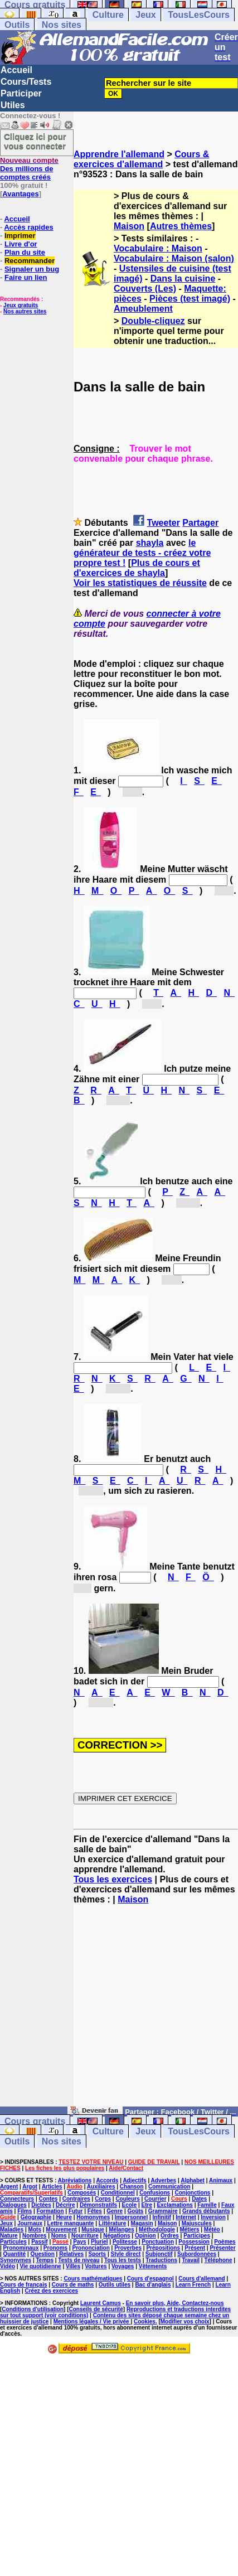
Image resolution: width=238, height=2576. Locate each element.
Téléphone (218, 2260)
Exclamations (174, 2205)
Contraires (76, 2199)
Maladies (11, 2229)
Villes (73, 2266)
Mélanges (121, 2229)
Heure (64, 2217)
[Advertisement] (156, 2010)
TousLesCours (199, 15)
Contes (47, 2199)
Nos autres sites (24, 311)
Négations (116, 2236)
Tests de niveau (78, 2260)
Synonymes (15, 2260)
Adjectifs (134, 2180)
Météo (212, 2229)
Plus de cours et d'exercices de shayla (137, 568)
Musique (92, 2229)
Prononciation (91, 2248)
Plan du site (24, 252)
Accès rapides (28, 227)
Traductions (161, 2260)
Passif (39, 2242)
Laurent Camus (100, 2303)
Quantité (14, 2254)
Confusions (154, 2193)
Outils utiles (114, 2285)
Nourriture (85, 2236)
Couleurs (127, 2199)
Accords (107, 2180)
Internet (186, 2217)
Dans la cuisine (183, 278)
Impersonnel (131, 2217)
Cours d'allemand (201, 2278)
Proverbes (128, 2248)
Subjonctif (159, 2254)
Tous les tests (122, 2260)
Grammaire (163, 2211)
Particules (13, 2242)
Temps (45, 2260)
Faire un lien (25, 277)
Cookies (145, 2321)
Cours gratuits (34, 2121)
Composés (81, 2193)
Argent (9, 2186)
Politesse (125, 2242)
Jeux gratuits (20, 305)
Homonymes (93, 2217)
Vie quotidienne (40, 2266)
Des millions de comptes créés (29, 168)
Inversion (213, 2217)
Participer (21, 93)
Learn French (193, 2285)
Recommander (29, 260)
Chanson (132, 2186)
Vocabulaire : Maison (158, 248)
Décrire (65, 2205)
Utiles (13, 105)
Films (24, 2211)
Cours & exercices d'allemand (141, 159)
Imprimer (20, 235)
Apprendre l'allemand (119, 154)
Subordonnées (196, 2254)
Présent (194, 2248)
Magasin (142, 2223)
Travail (191, 2260)
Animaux (220, 2180)
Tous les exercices (113, 1879)
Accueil (16, 70)
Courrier (155, 2199)
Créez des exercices (51, 2291)
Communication (169, 2186)
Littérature (112, 2223)
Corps (103, 2199)
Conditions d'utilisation (33, 2309)
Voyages (122, 2266)
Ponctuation (158, 2242)
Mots (34, 2229)
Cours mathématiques (93, 2278)
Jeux (145, 15)
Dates (199, 2199)
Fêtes (95, 2211)
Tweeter (163, 522)
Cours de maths (73, 2285)
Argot (29, 2186)
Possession (194, 2242)
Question (43, 2254)
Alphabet (193, 2180)
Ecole (129, 2205)
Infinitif (162, 2217)
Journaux (29, 2223)
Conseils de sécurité (96, 2309)
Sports (97, 2254)
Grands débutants (206, 2211)
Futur (76, 2211)
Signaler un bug (31, 269)
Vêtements (153, 2266)
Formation (50, 2211)
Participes (196, 2236)
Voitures (95, 2266)
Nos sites (61, 25)
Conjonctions (192, 2193)
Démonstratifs (98, 2205)
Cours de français (23, 2285)
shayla (150, 543)
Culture (108, 15)
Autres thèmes (181, 226)
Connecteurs (17, 2199)
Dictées (41, 2205)
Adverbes (164, 2180)
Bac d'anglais (153, 2285)
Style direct (126, 2254)
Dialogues (13, 2205)
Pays (79, 2242)
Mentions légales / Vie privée (92, 2321)
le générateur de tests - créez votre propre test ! (142, 553)
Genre (114, 2211)
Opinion (145, 2236)
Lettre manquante (70, 2223)
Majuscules (197, 2223)
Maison (129, 226)
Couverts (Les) (145, 288)
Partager (200, 522)
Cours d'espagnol (150, 2278)
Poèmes (224, 2242)
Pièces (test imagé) (189, 298)
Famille (206, 2205)
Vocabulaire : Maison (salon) (174, 258)
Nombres (34, 2236)
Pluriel (99, 2242)
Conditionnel (118, 2193)
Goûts (136, 2211)
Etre (147, 2205)
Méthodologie (157, 2229)
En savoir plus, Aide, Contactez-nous (175, 2303)
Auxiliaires (101, 2186)
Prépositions (163, 2248)
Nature (9, 2236)
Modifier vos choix (185, 2321)
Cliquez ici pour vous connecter (35, 141)
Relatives (71, 2254)
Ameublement (143, 308)
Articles (52, 2186)
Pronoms (55, 2248)
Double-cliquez (153, 321)
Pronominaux (21, 2248)
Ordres (170, 2236)
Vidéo (7, 2266)
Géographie (36, 2217)
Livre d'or (20, 244)
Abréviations (75, 2180)
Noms (59, 2236)
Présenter (222, 2248)
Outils (17, 25)
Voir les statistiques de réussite (140, 583)
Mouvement (61, 2229)
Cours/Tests (26, 81)
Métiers (189, 2229)
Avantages (20, 194)
